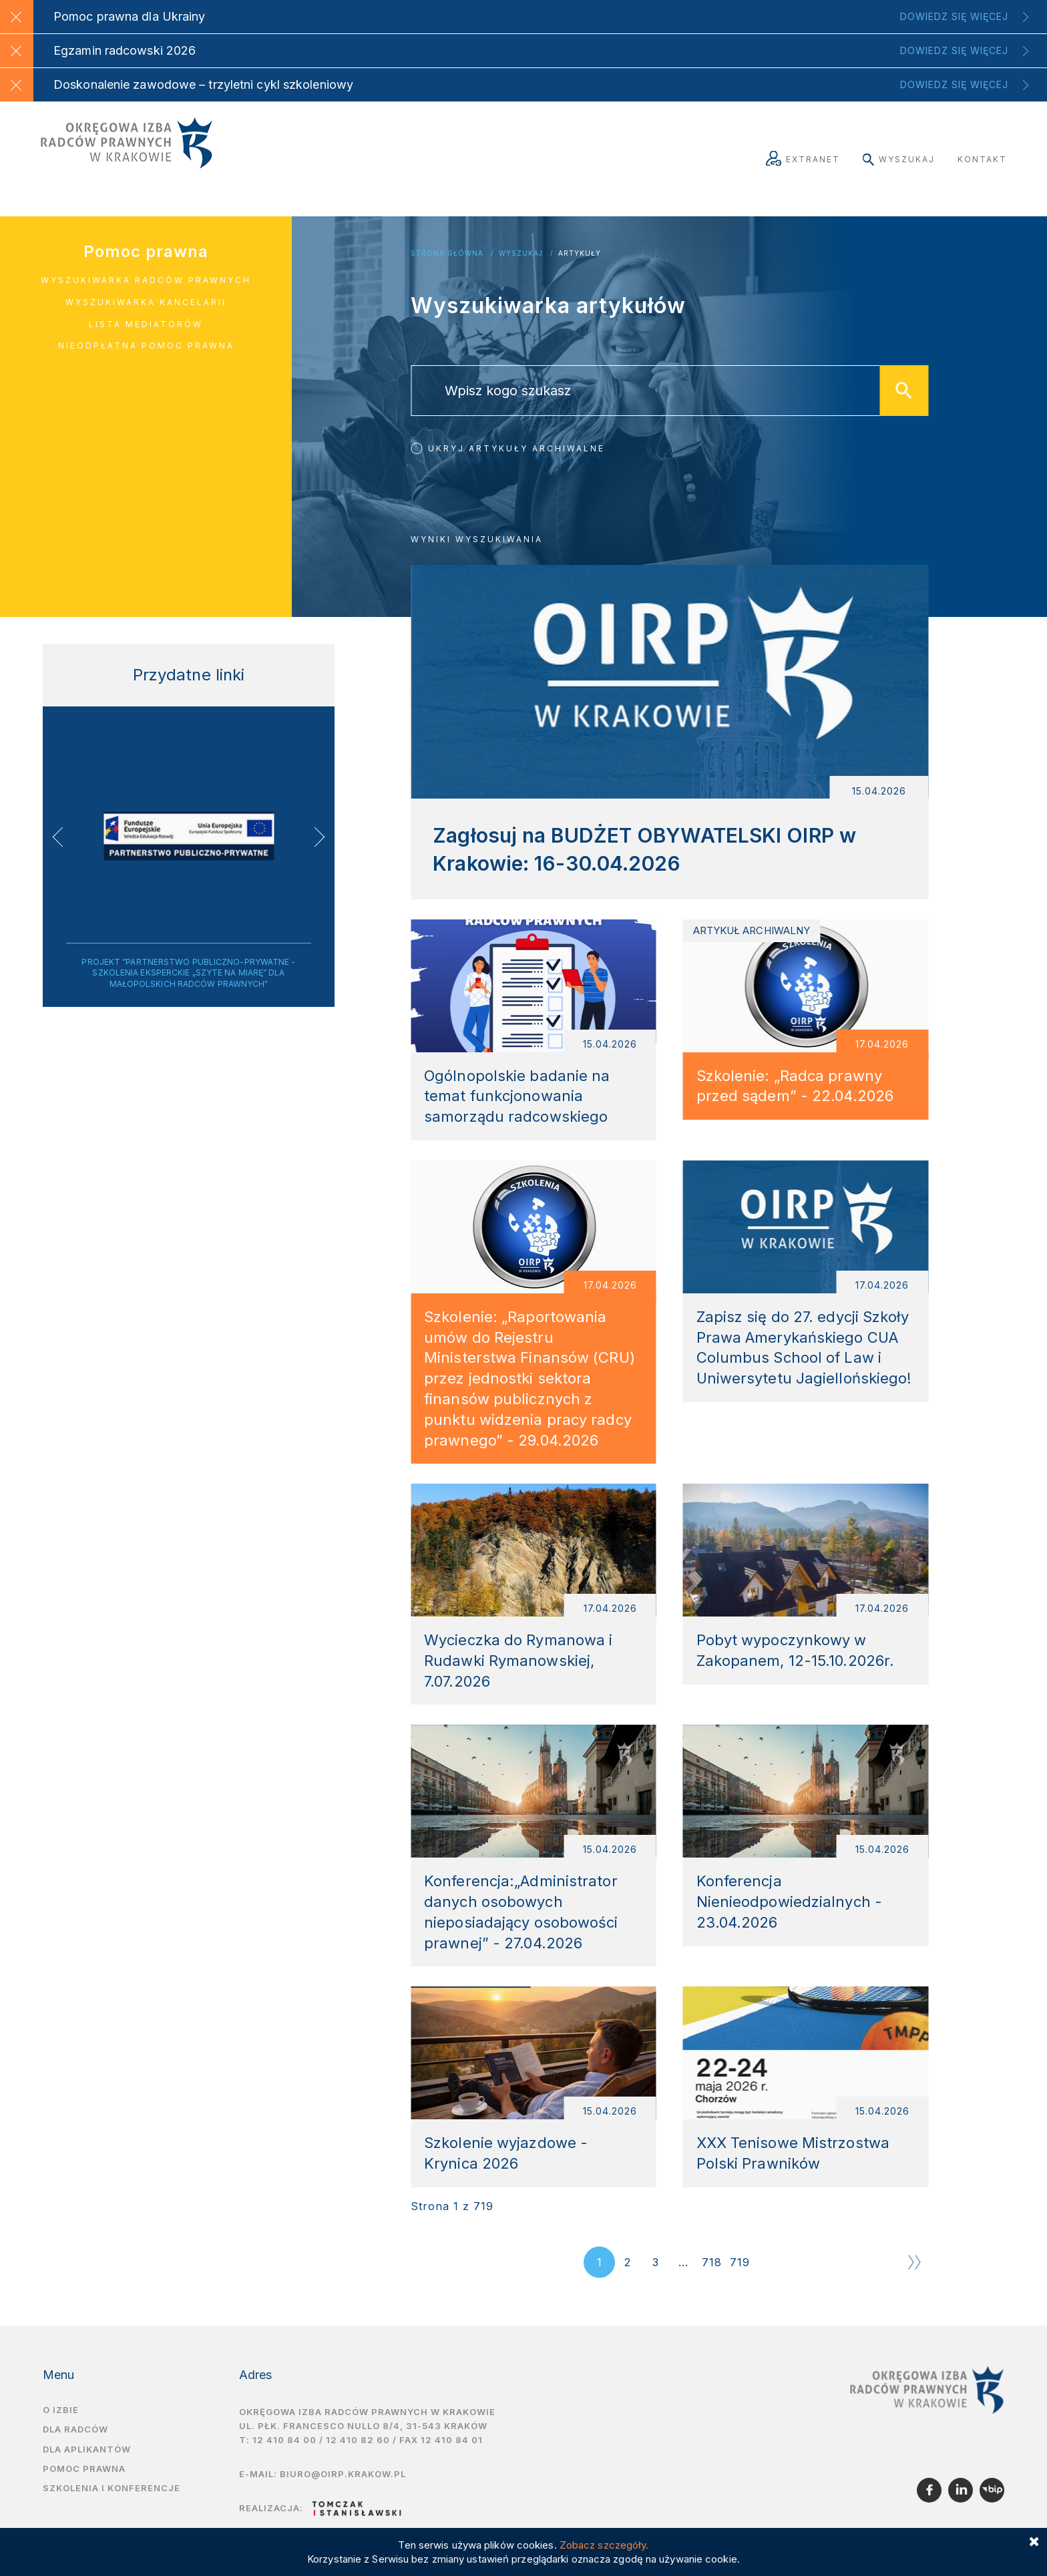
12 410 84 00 (284, 2461)
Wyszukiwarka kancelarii (145, 302)
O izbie (61, 2432)
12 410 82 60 (358, 2461)
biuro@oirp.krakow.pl (343, 2496)
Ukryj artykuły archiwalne (516, 448)
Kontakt (982, 159)
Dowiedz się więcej (954, 16)
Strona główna (447, 253)
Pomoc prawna (145, 251)
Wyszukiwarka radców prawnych (146, 280)
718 (712, 2285)
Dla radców (75, 2451)
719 (740, 2285)
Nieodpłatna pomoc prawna (146, 346)
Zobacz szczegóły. (604, 2545)
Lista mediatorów (146, 324)
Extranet (803, 159)
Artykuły (579, 253)
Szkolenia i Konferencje (111, 2510)
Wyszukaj (899, 159)
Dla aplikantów (87, 2471)
